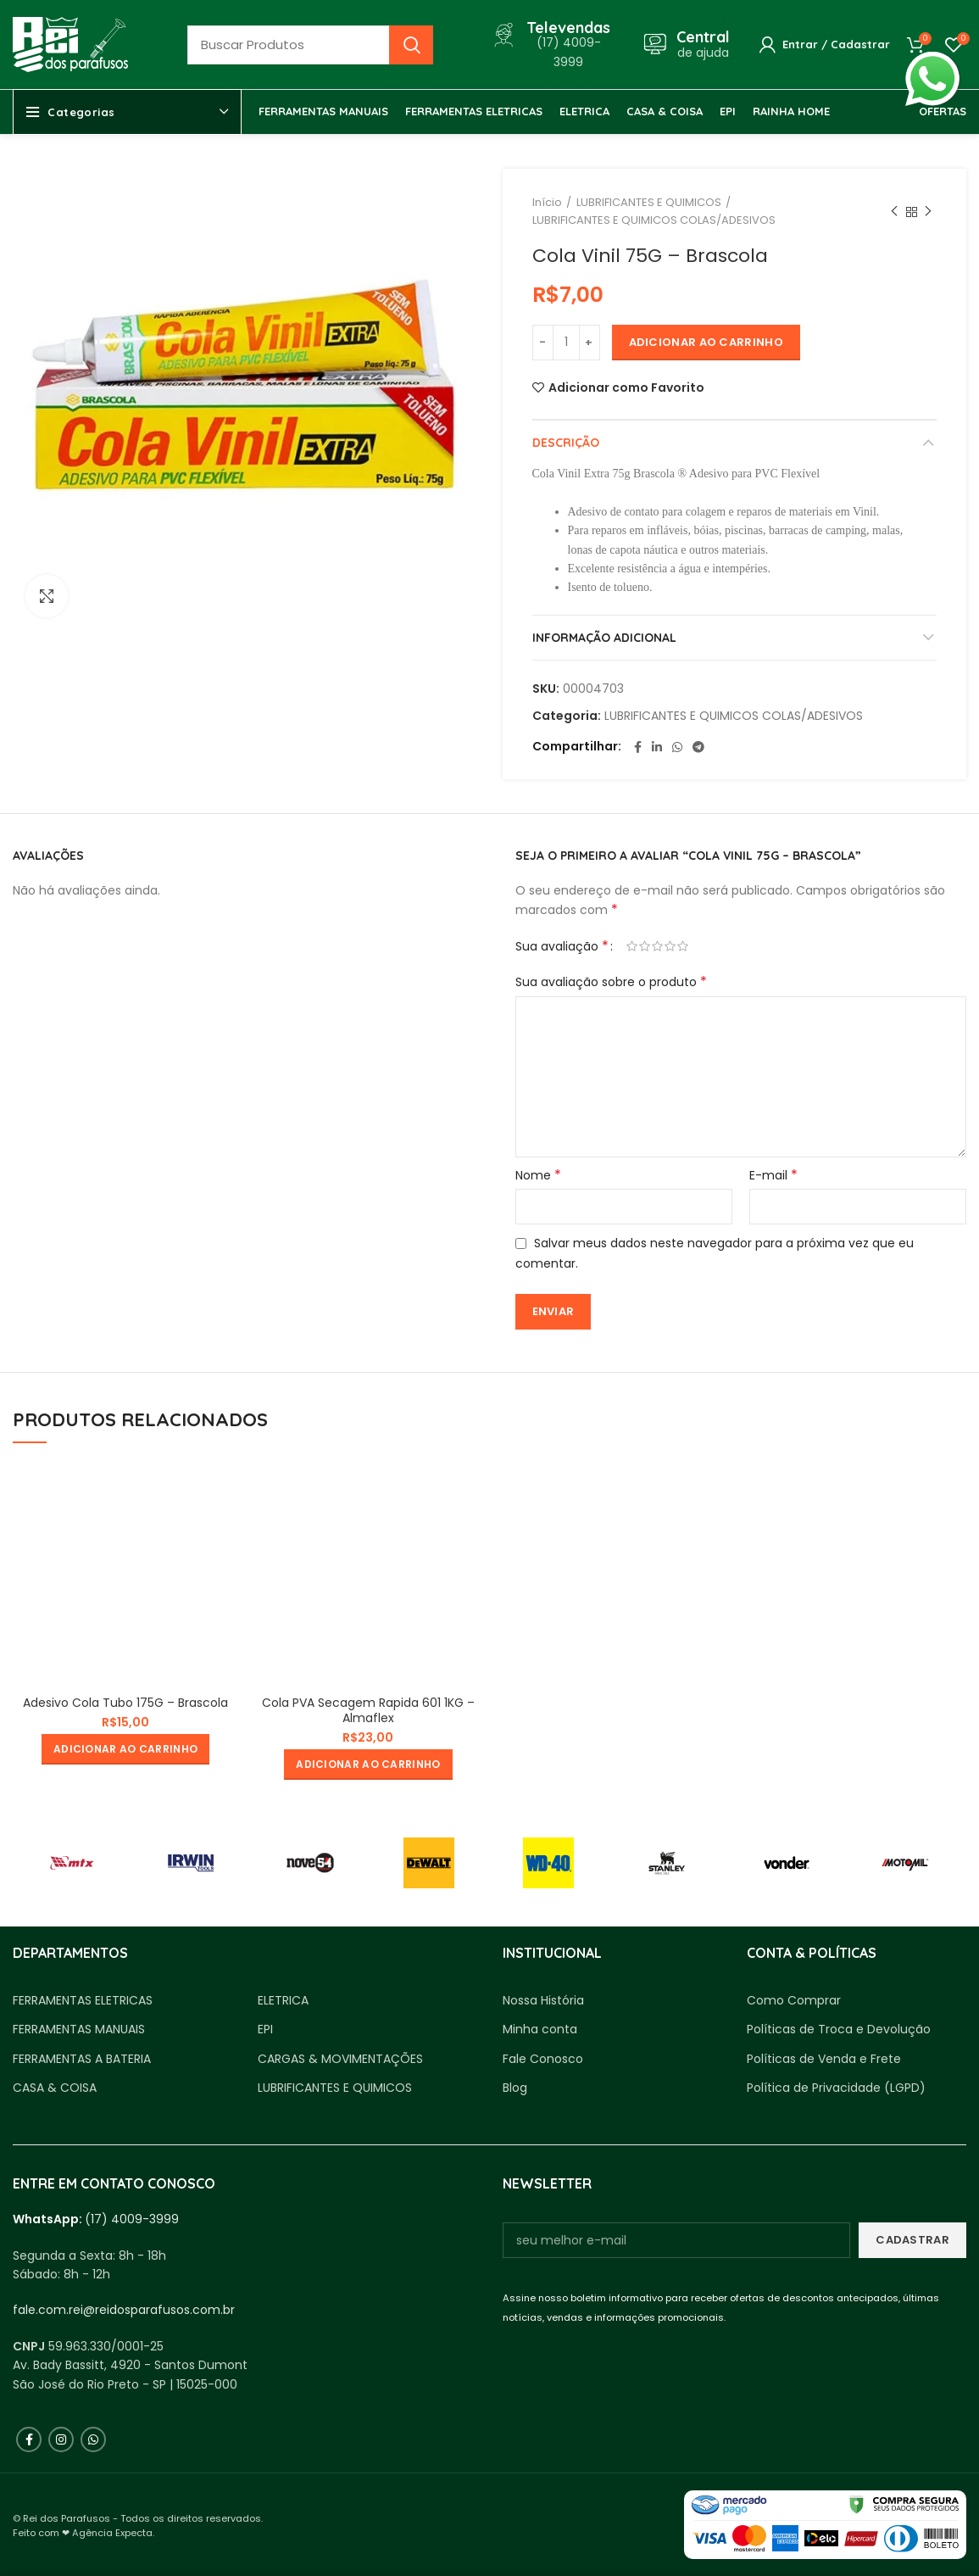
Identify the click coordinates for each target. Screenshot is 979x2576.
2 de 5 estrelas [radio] (644, 946)
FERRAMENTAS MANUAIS (79, 2029)
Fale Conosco (543, 2059)
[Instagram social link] (61, 2439)
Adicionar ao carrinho (706, 342)
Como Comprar (794, 2001)
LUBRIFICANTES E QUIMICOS (648, 202)
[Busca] (310, 44)
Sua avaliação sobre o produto (611, 982)
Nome (538, 1175)
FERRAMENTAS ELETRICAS (83, 2001)
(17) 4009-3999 (132, 2219)
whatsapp (932, 61)
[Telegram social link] (698, 747)
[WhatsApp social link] (677, 747)
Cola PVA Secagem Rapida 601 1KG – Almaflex (368, 1710)
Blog (515, 2088)
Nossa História (543, 2001)
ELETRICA (283, 2001)
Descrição (565, 442)
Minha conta (540, 2029)
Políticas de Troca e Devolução (839, 2029)
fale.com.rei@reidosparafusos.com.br (124, 2309)
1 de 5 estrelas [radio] (632, 946)
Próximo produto (928, 212)
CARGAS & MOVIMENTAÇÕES (340, 2059)
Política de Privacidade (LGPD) (836, 2088)
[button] (125, 1749)
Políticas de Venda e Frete (824, 2059)
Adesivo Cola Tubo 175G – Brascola (125, 1702)
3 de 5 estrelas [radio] (657, 946)
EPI (265, 2029)
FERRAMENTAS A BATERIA (82, 2059)
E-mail (773, 1175)
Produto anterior (894, 212)
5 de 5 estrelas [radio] (682, 946)
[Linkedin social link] (657, 747)
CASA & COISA (55, 2088)
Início (547, 202)
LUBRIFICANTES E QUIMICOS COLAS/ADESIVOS (654, 220)
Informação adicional (604, 637)
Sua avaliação (562, 946)
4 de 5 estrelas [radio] (670, 946)
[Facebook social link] (638, 747)
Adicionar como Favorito (626, 387)
